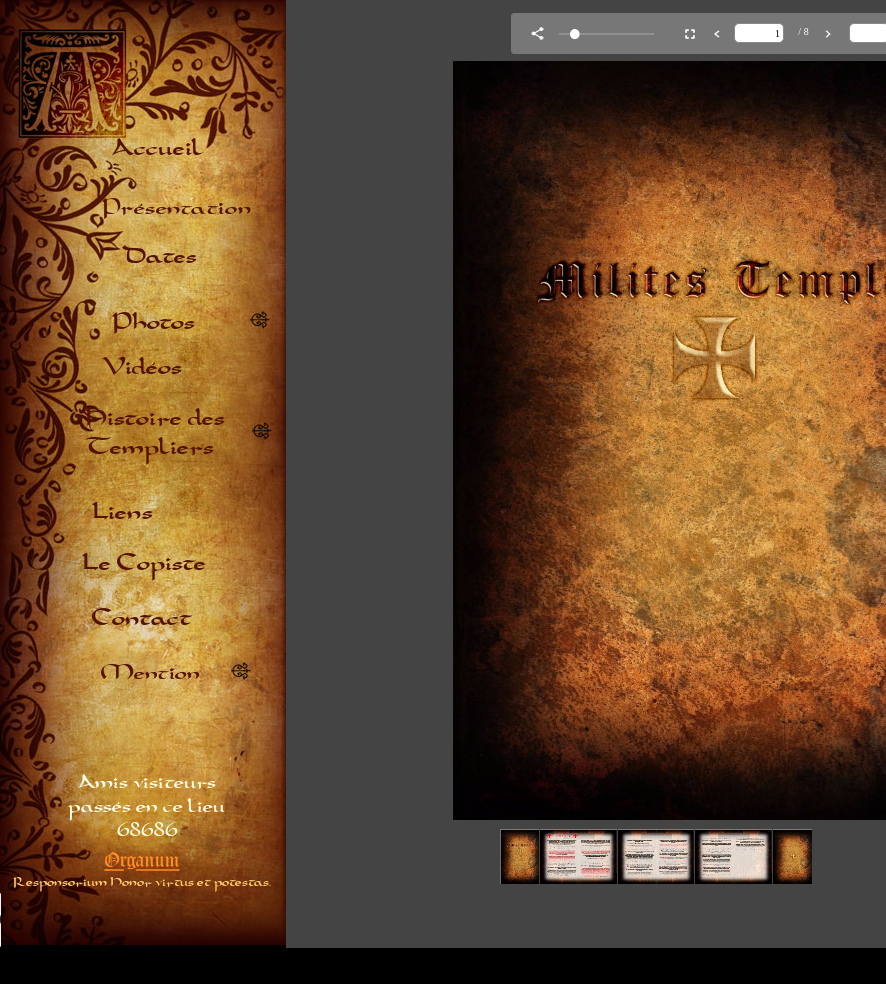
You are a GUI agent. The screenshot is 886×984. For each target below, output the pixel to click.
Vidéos (142, 365)
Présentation (177, 205)
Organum (142, 860)
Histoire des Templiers (155, 431)
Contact (142, 616)
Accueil (155, 146)
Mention (150, 671)
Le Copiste (144, 561)
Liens (122, 510)
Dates (159, 254)
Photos (153, 320)
